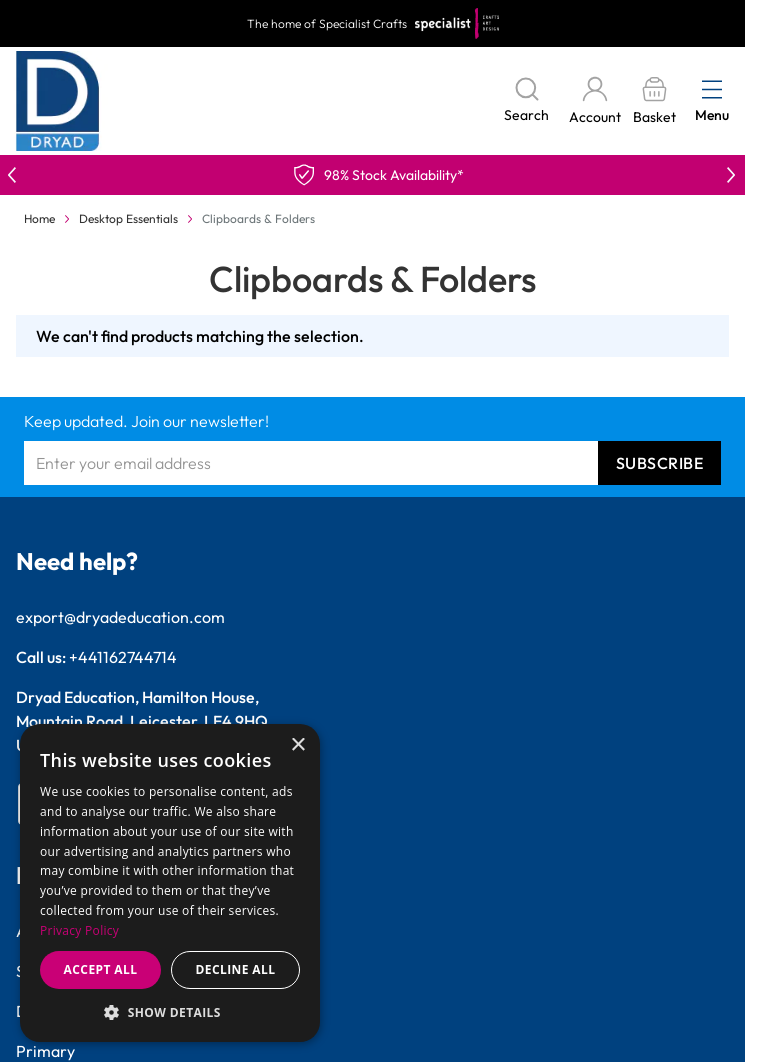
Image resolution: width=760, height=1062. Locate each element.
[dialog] (170, 883)
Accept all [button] (101, 969)
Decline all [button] (236, 969)
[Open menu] (712, 89)
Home (39, 218)
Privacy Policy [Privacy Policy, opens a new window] (79, 930)
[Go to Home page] (58, 101)
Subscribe (660, 463)
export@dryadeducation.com (120, 617)
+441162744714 (123, 657)
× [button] (297, 745)
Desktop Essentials (128, 218)
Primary (45, 1051)
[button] (170, 1012)
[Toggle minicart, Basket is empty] (654, 101)
